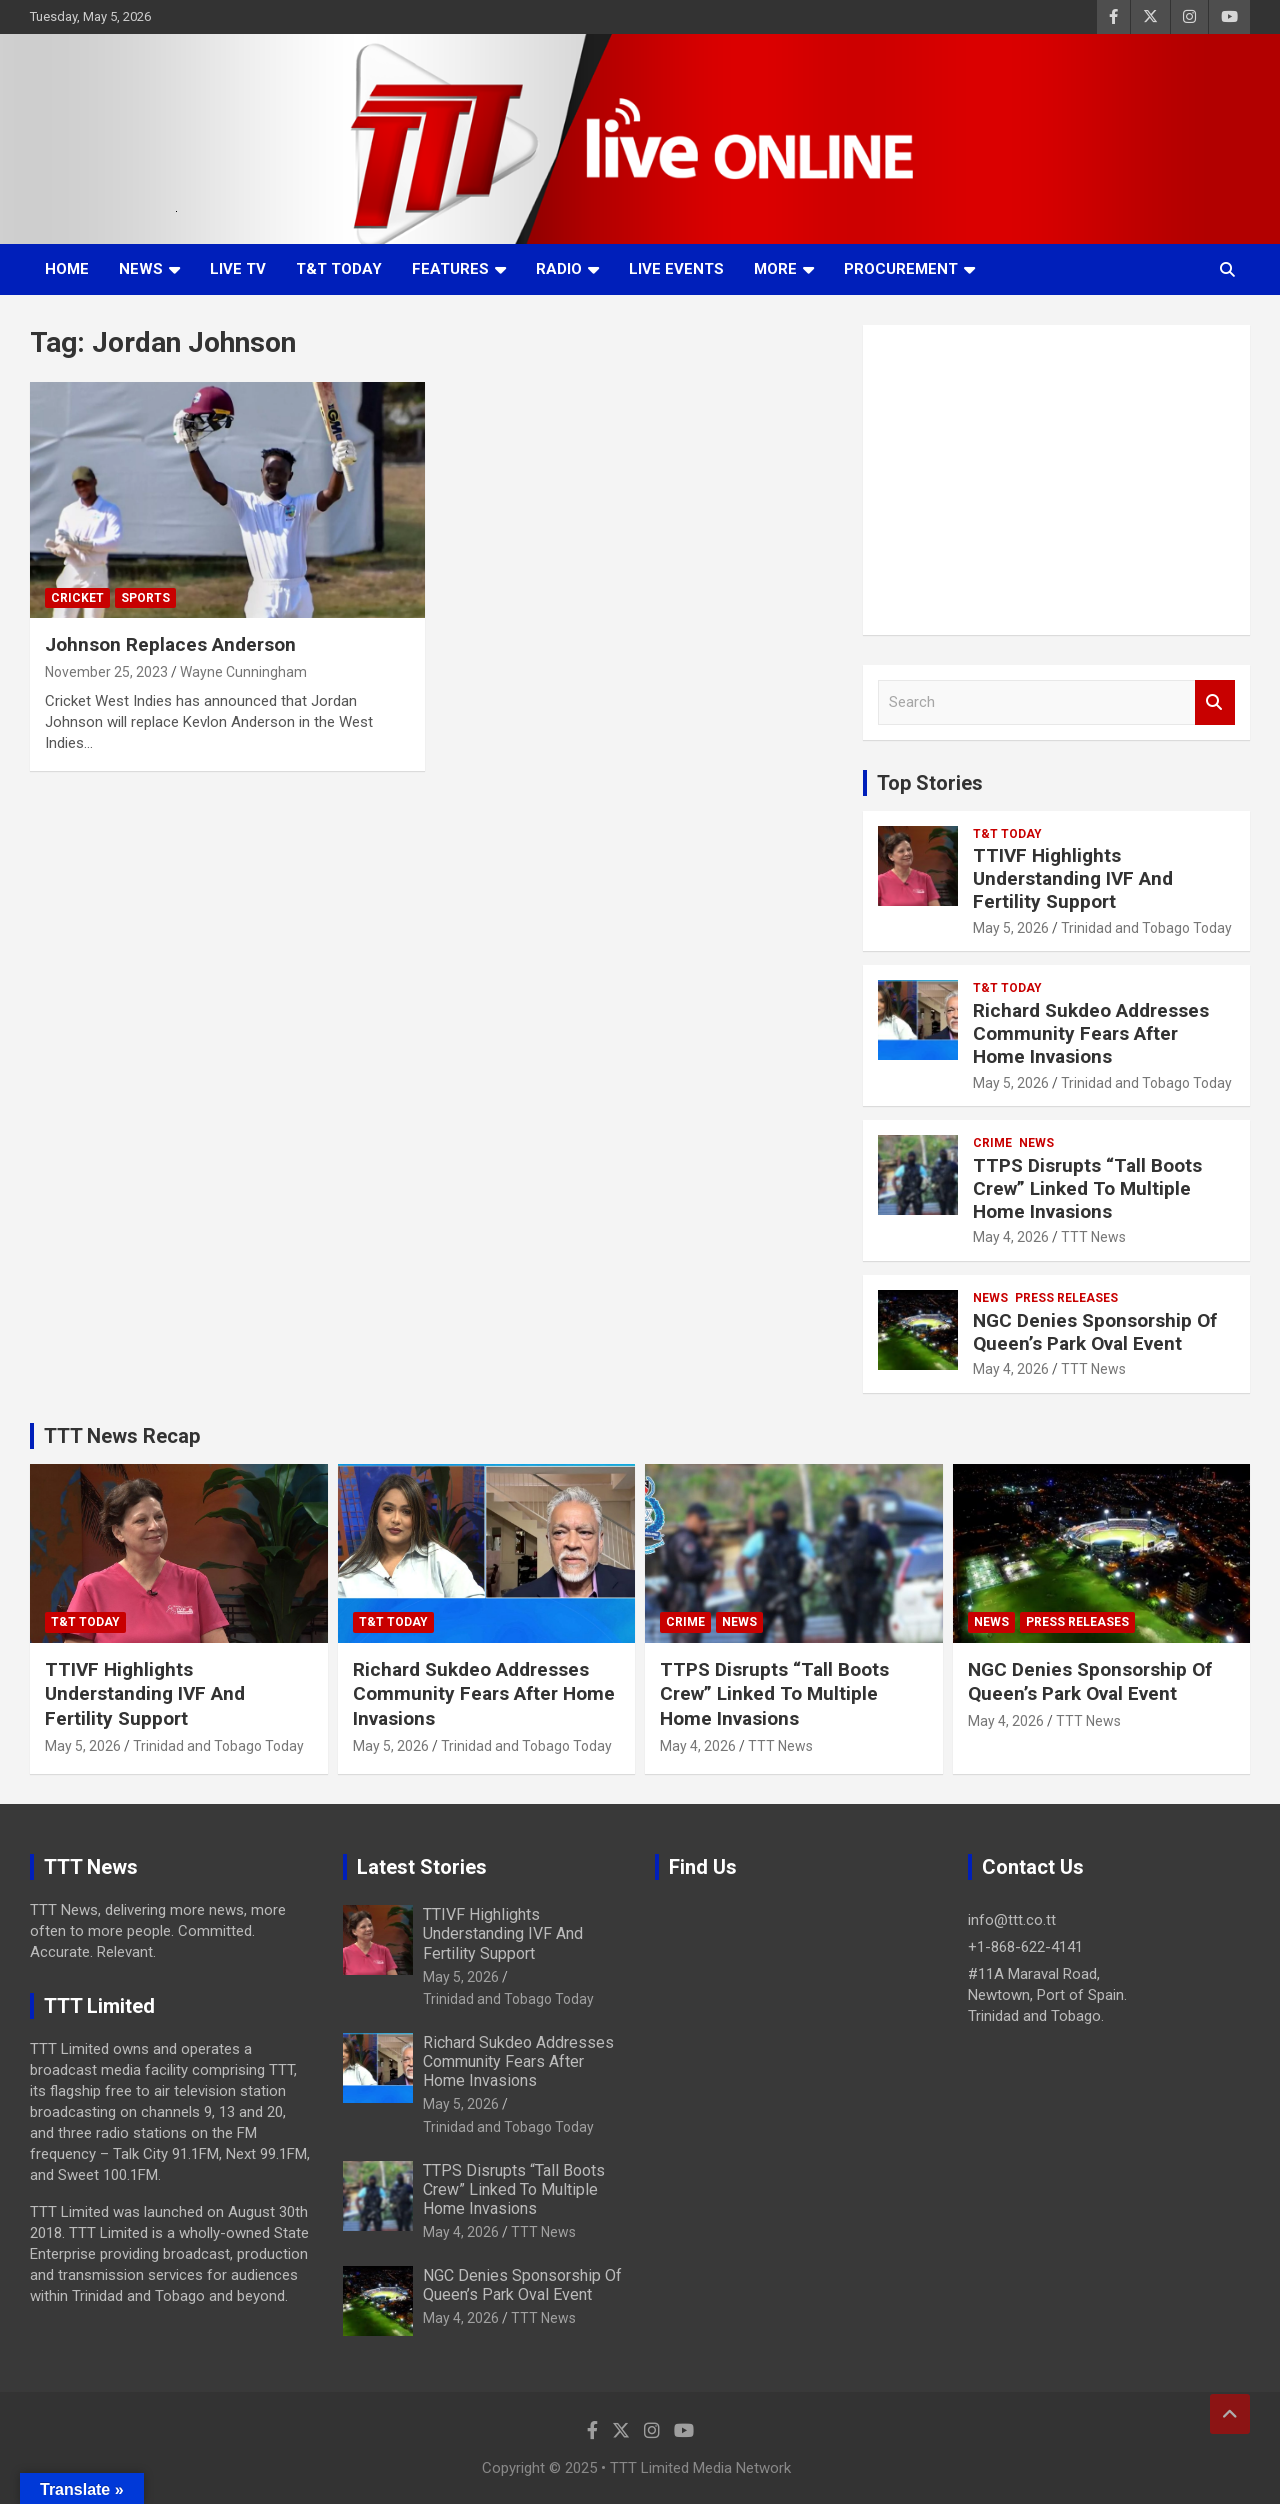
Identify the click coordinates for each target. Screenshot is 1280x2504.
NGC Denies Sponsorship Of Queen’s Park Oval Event (1095, 1332)
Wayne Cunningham (243, 672)
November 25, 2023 (106, 672)
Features (450, 269)
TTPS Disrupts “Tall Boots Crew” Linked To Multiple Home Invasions (1087, 1188)
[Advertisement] (1056, 480)
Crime (992, 1143)
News (141, 269)
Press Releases (1066, 1298)
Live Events (676, 269)
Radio (559, 269)
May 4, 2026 (1011, 1237)
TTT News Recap (122, 1436)
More (775, 269)
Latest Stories (422, 1867)
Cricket (77, 598)
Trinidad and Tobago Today (1146, 928)
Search (1215, 702)
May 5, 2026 (1011, 928)
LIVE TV (238, 269)
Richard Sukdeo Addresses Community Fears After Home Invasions (1091, 1033)
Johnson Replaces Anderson (170, 644)
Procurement (901, 269)
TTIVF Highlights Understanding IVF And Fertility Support (1073, 878)
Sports (145, 598)
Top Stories (930, 783)
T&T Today (339, 269)
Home (67, 269)
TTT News (1093, 1237)
